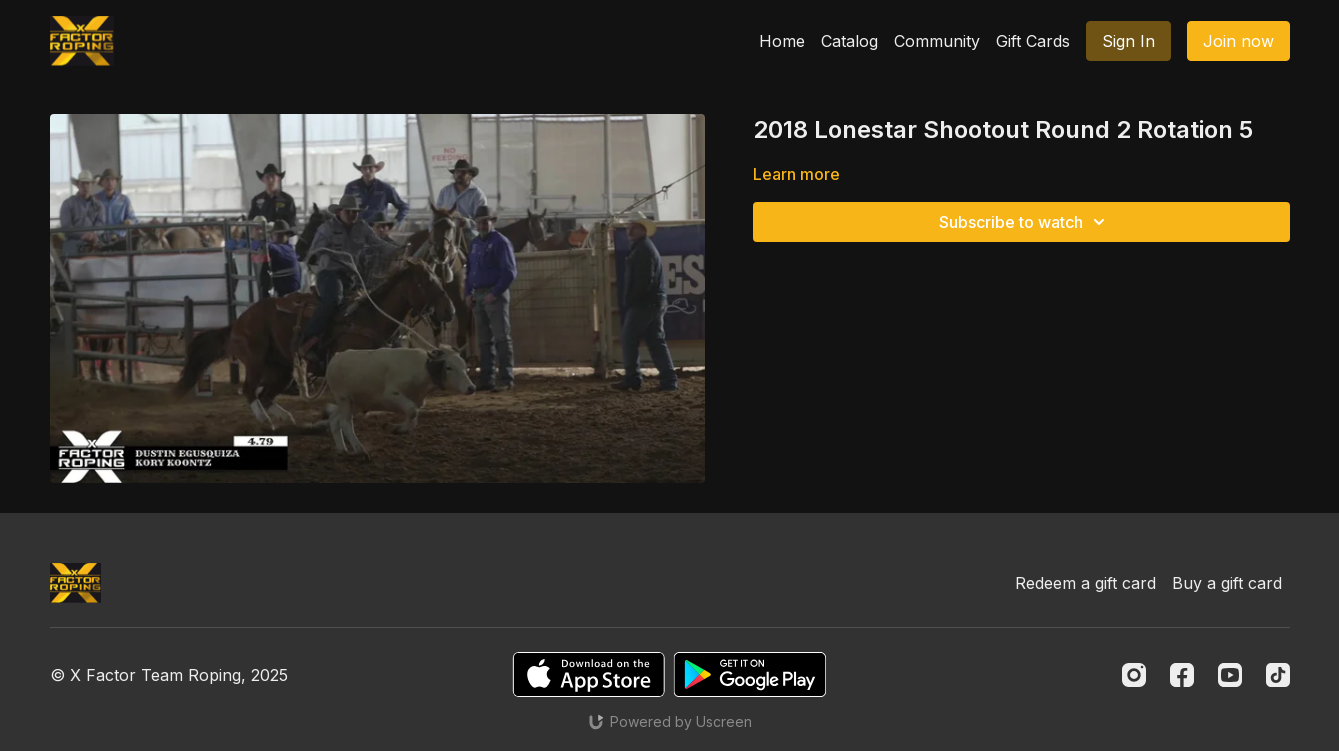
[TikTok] (1278, 675)
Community (937, 41)
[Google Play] (750, 674)
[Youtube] (1230, 675)
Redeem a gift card (1085, 583)
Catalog (849, 41)
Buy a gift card (1227, 583)
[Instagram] (1134, 675)
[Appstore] (588, 674)
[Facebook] (1182, 675)
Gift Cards (1033, 41)
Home (782, 41)
